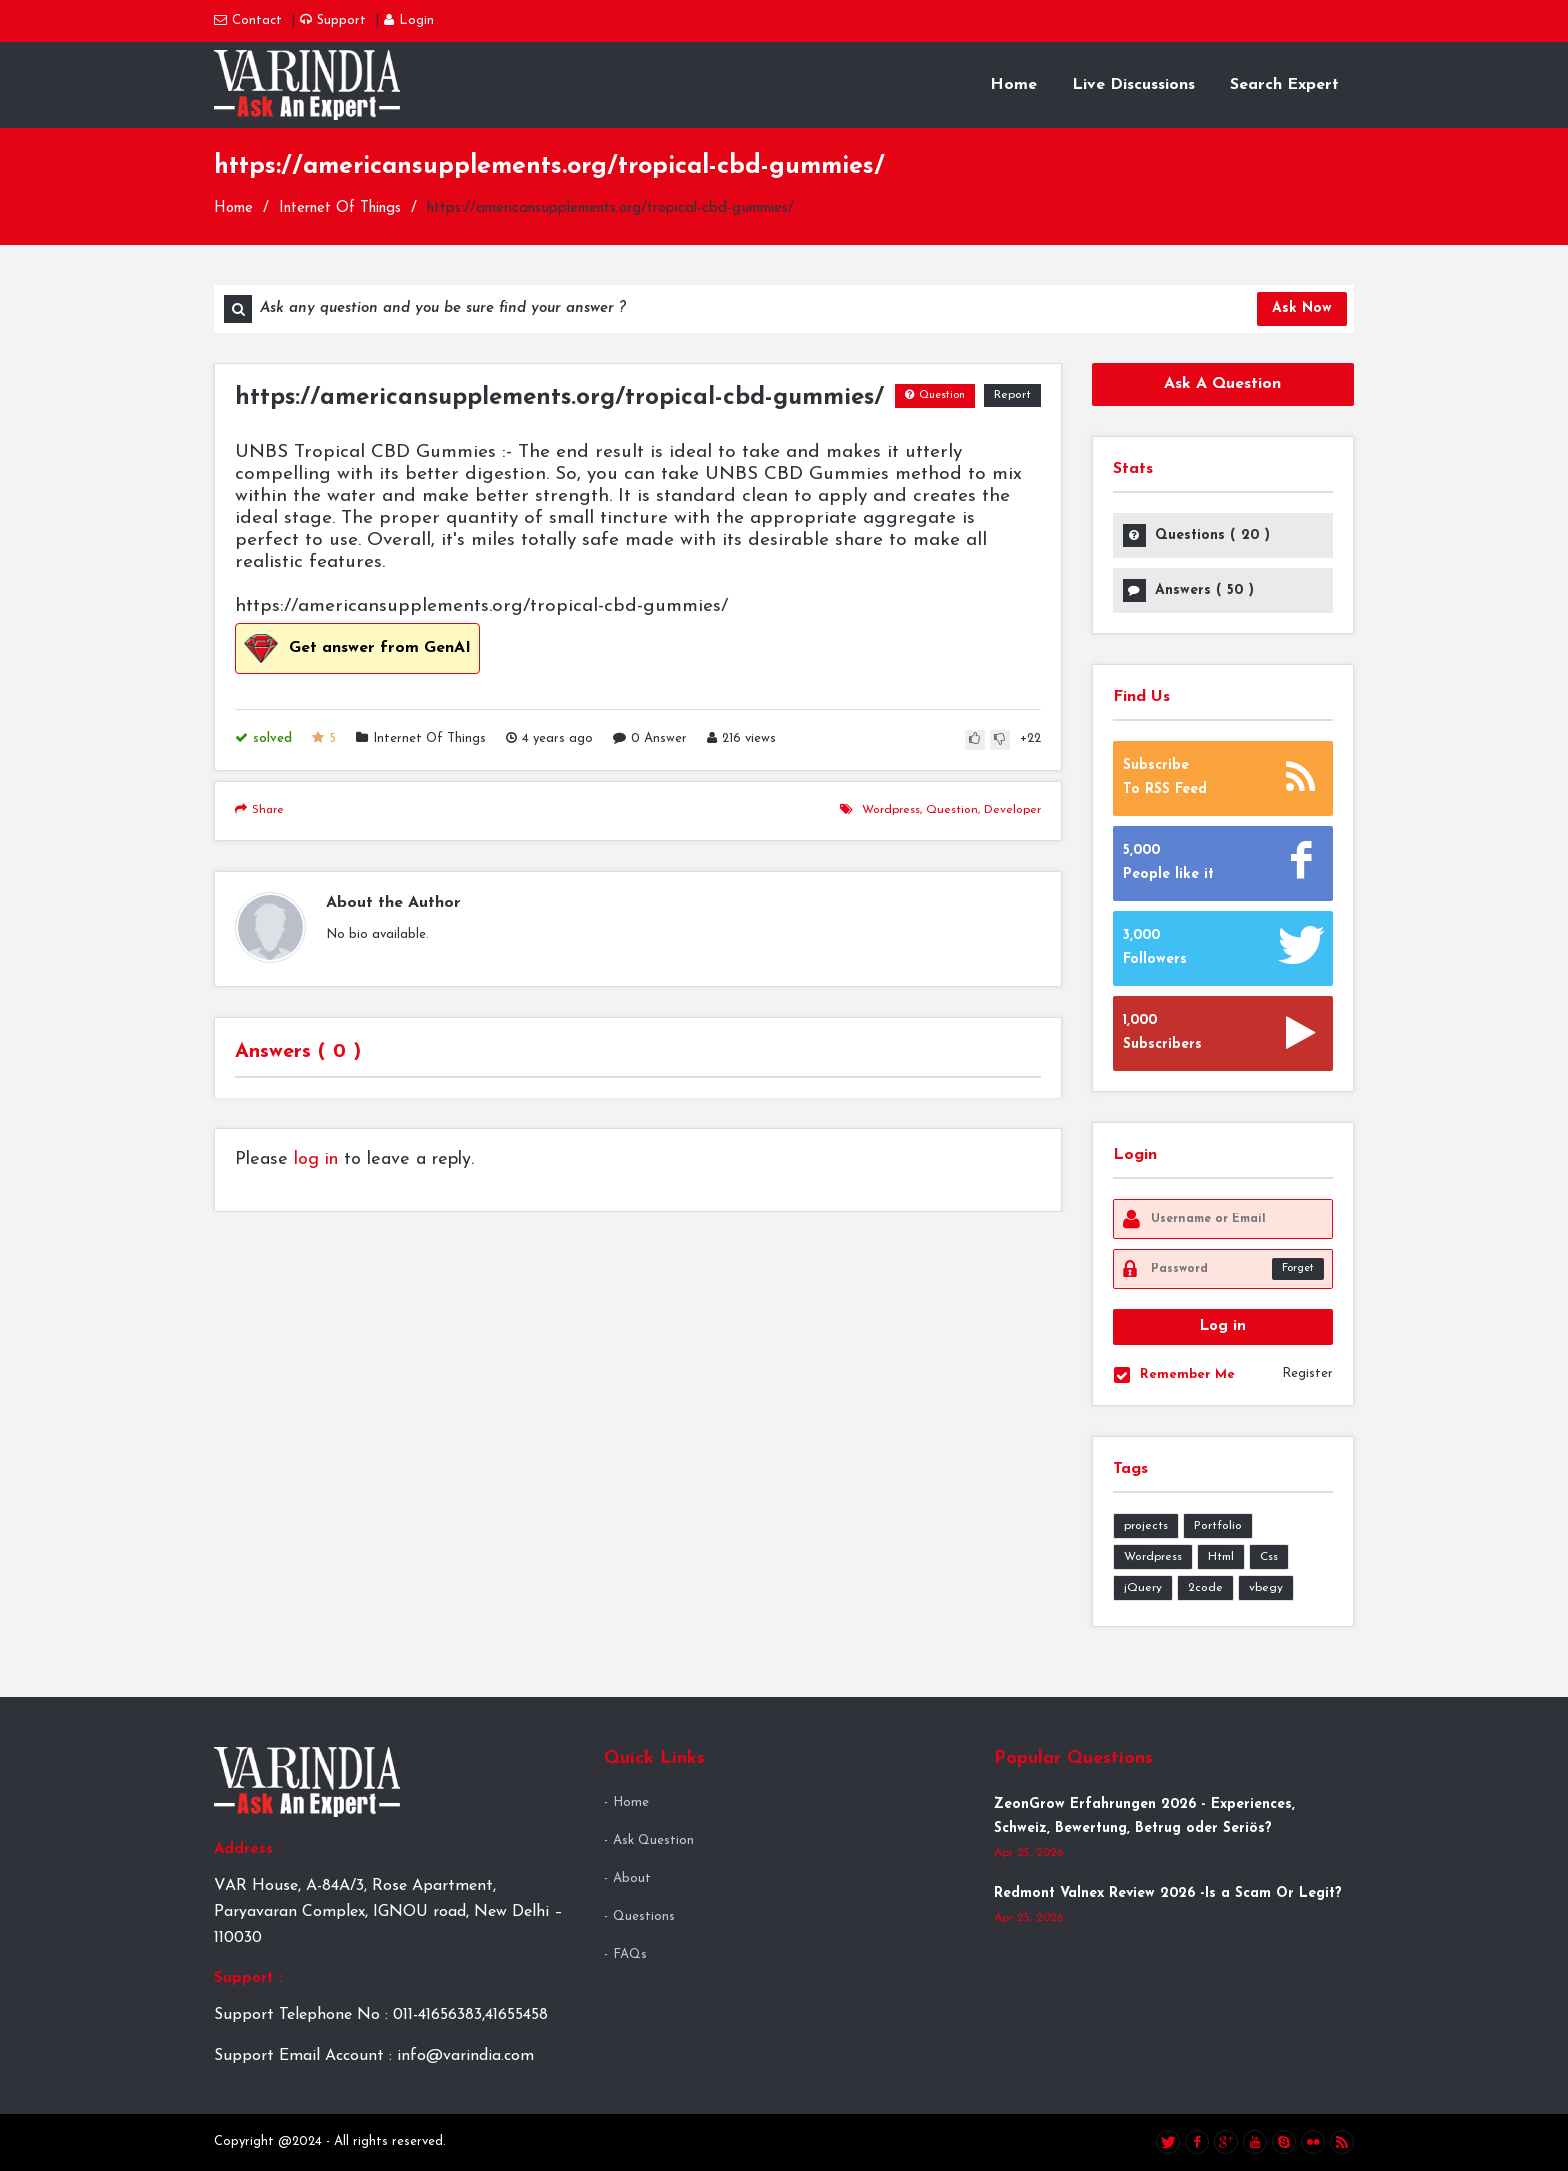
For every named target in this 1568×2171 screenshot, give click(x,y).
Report (1012, 395)
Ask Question (653, 1840)
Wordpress (1153, 1557)
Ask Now (1302, 308)
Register (1307, 1373)
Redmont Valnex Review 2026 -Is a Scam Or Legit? (1168, 1893)
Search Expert (1284, 85)
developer (1012, 810)
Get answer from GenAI (357, 648)
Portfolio (1218, 1526)
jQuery (1143, 1588)
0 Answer (650, 738)
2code (1205, 1588)
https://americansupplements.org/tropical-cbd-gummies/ (559, 398)
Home (1013, 85)
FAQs (630, 1954)
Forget (1298, 1268)
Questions (644, 1916)
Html (1221, 1557)
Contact (248, 20)
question (952, 810)
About (632, 1878)
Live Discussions (1133, 85)
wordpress (891, 810)
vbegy (1266, 1588)
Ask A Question (1222, 384)
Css (1269, 1557)
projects (1146, 1526)
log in (316, 1159)
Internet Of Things (340, 208)
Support (333, 20)
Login (409, 20)
